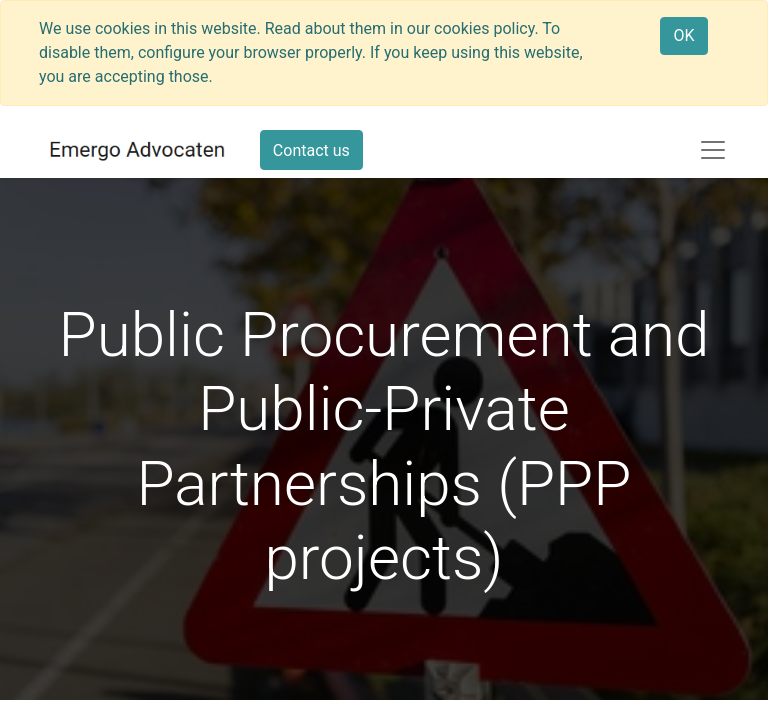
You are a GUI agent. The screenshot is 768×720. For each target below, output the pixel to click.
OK (683, 35)
